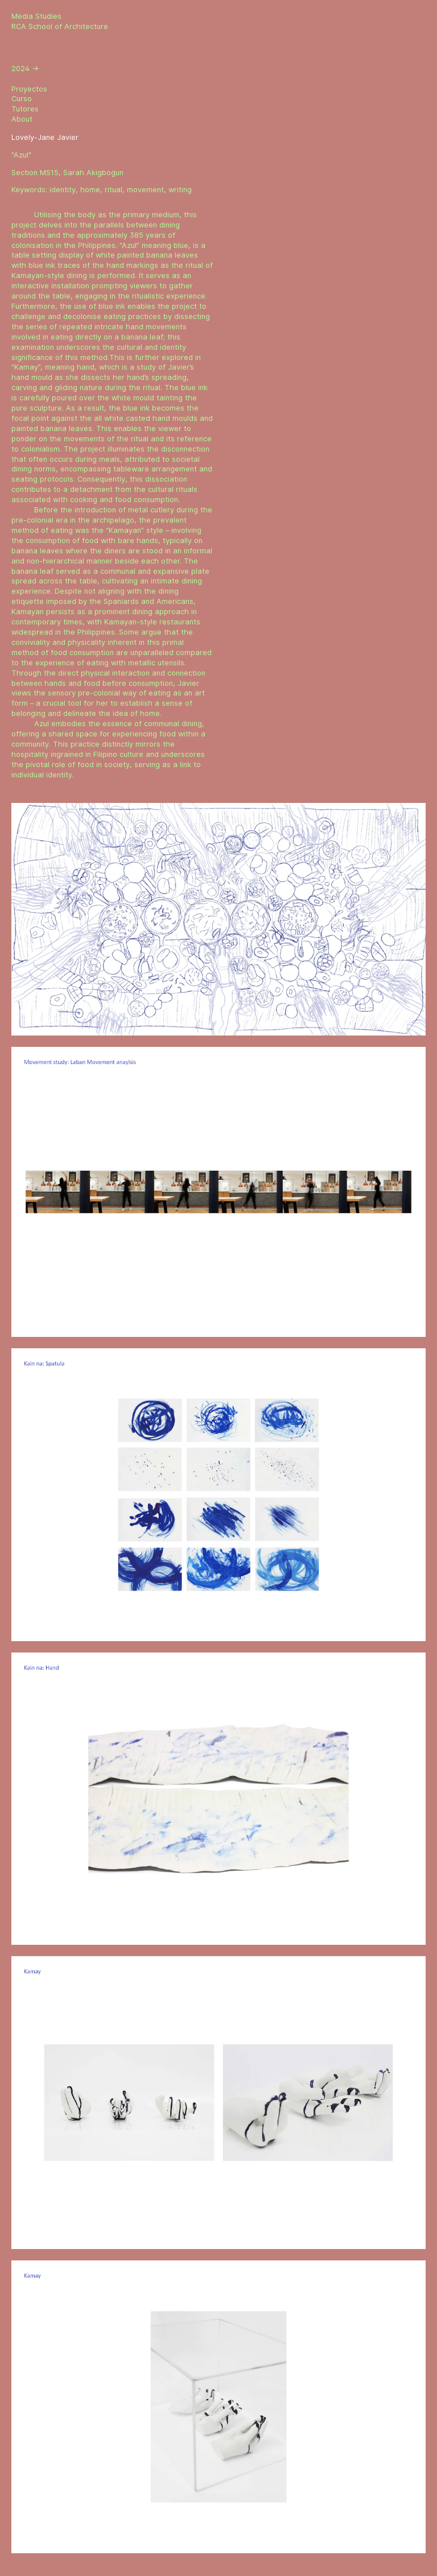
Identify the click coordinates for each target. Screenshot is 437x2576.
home (90, 189)
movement (145, 189)
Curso (21, 98)
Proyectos (29, 89)
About (21, 119)
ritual (113, 189)
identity (63, 189)
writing (180, 189)
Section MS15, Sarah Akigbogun (67, 172)
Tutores (25, 109)
